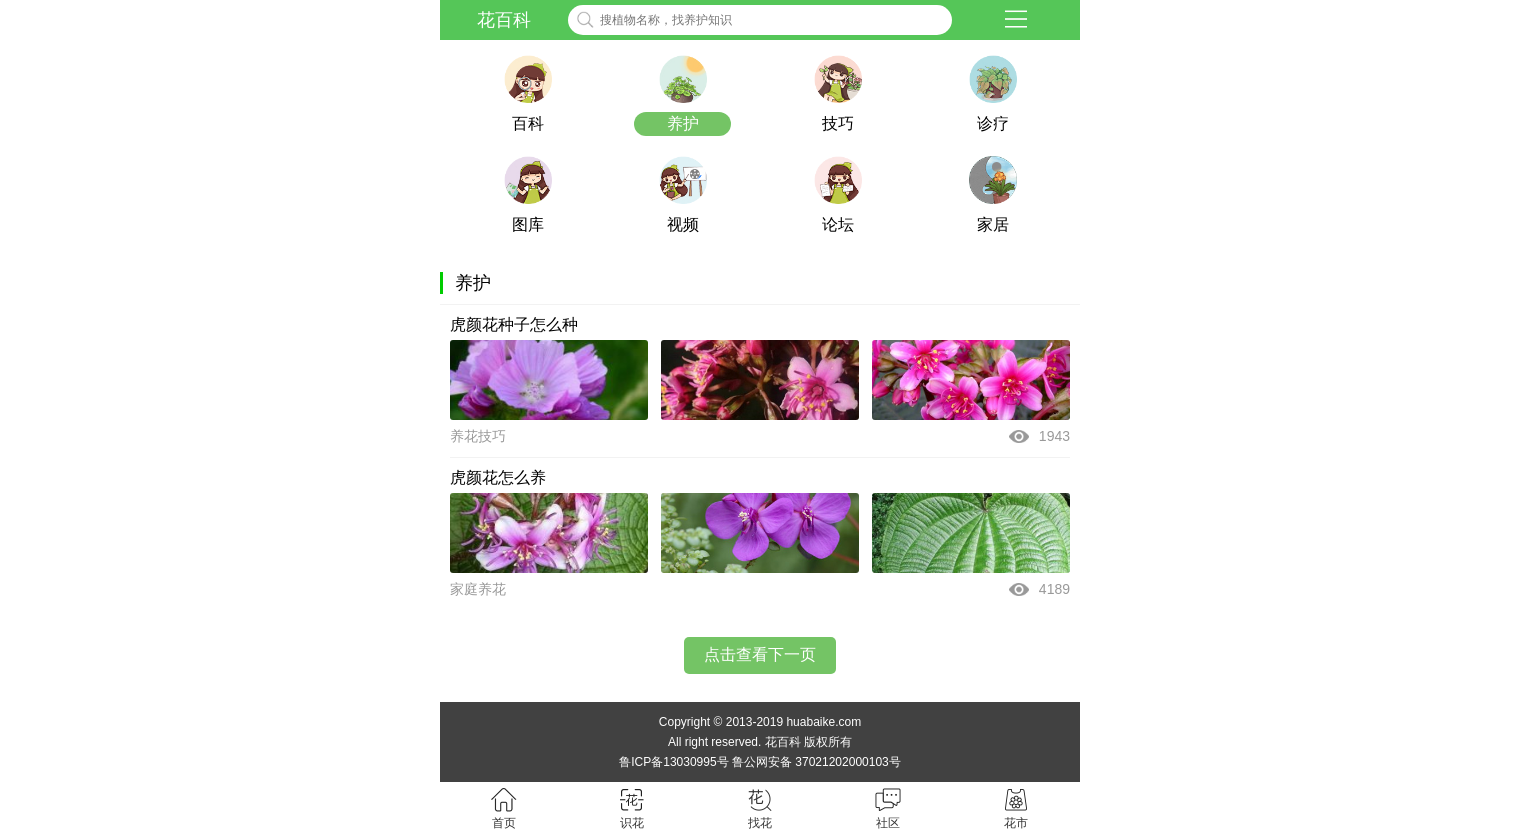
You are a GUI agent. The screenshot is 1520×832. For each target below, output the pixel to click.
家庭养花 (478, 589)
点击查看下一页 (760, 654)
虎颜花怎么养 (498, 477)
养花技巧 (478, 436)
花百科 (504, 20)
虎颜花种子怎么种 (514, 324)
